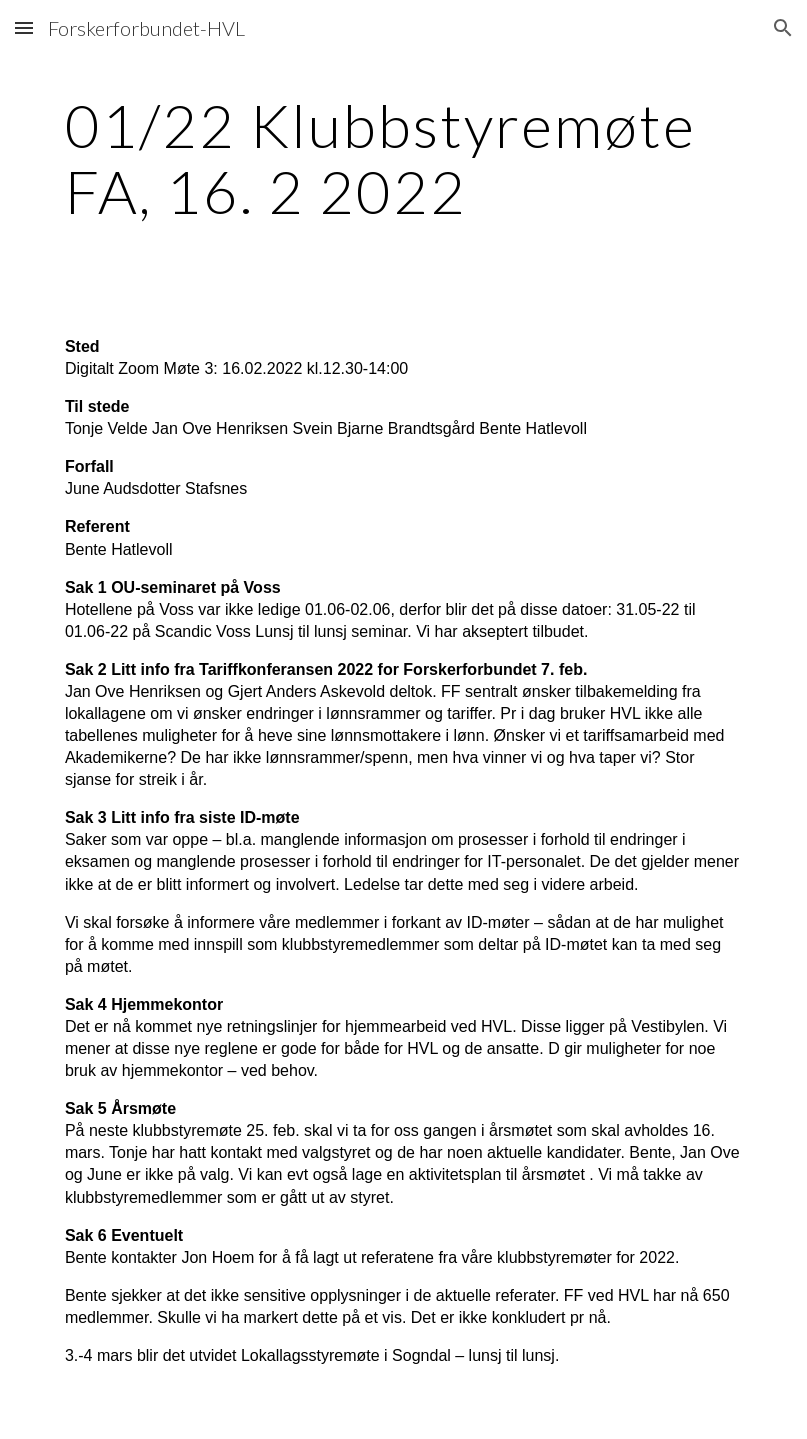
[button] (24, 27)
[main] (403, 158)
